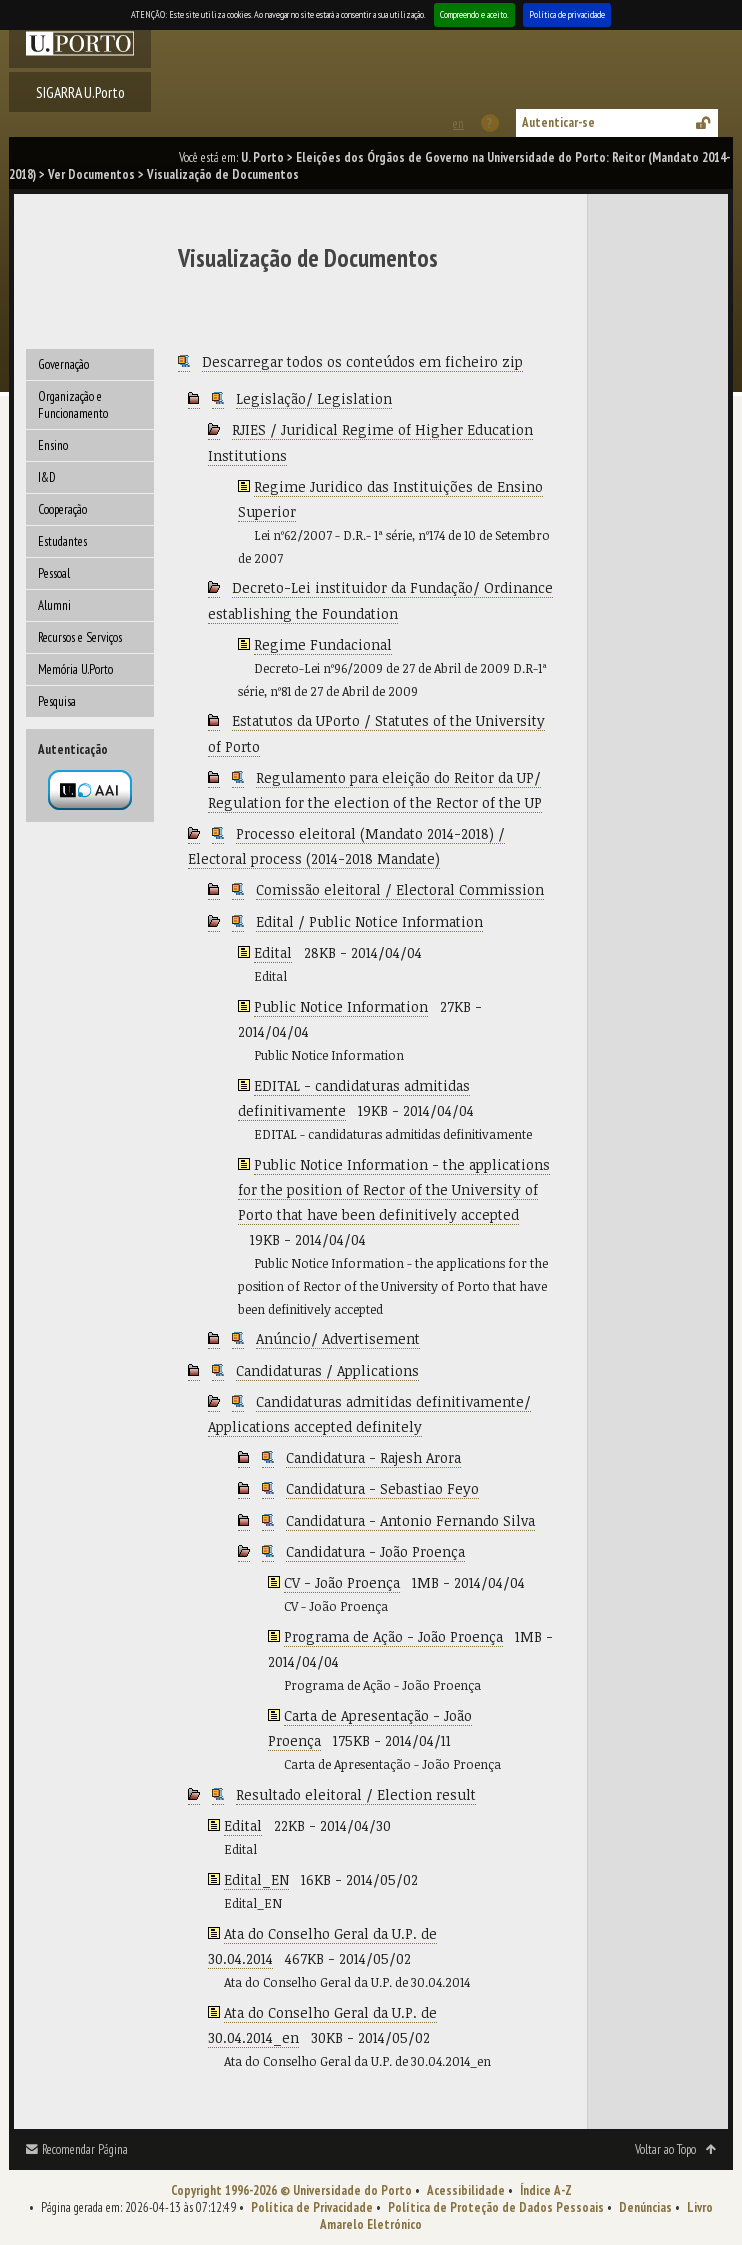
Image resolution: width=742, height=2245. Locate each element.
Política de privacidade (567, 14)
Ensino (53, 445)
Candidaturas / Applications (327, 1370)
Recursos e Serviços (80, 637)
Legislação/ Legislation (314, 398)
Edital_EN (256, 1879)
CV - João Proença (342, 1582)
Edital (273, 952)
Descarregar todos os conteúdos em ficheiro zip (362, 361)
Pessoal (54, 573)
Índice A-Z (546, 2190)
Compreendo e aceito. (474, 14)
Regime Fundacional (323, 644)
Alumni (54, 605)
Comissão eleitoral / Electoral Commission (400, 889)
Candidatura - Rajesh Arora (373, 1457)
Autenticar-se (558, 122)
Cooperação (62, 509)
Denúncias (645, 2207)
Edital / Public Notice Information (369, 921)
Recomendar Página (85, 2149)
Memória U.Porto (75, 669)
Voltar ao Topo (665, 2149)
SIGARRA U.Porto (80, 92)
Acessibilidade (466, 2190)
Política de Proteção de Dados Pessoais (496, 2207)
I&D (47, 477)
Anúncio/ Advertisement (338, 1338)
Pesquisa (57, 701)
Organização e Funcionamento (73, 405)
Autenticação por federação (90, 790)
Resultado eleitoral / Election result (356, 1794)
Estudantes (62, 541)
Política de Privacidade (312, 2207)
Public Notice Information (341, 1006)
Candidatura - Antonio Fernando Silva (410, 1520)
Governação (63, 364)
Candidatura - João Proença (375, 1551)
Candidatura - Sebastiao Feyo (382, 1488)
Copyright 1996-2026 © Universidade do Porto (291, 2190)
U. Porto (262, 157)
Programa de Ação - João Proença (393, 1636)
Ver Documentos (91, 174)
